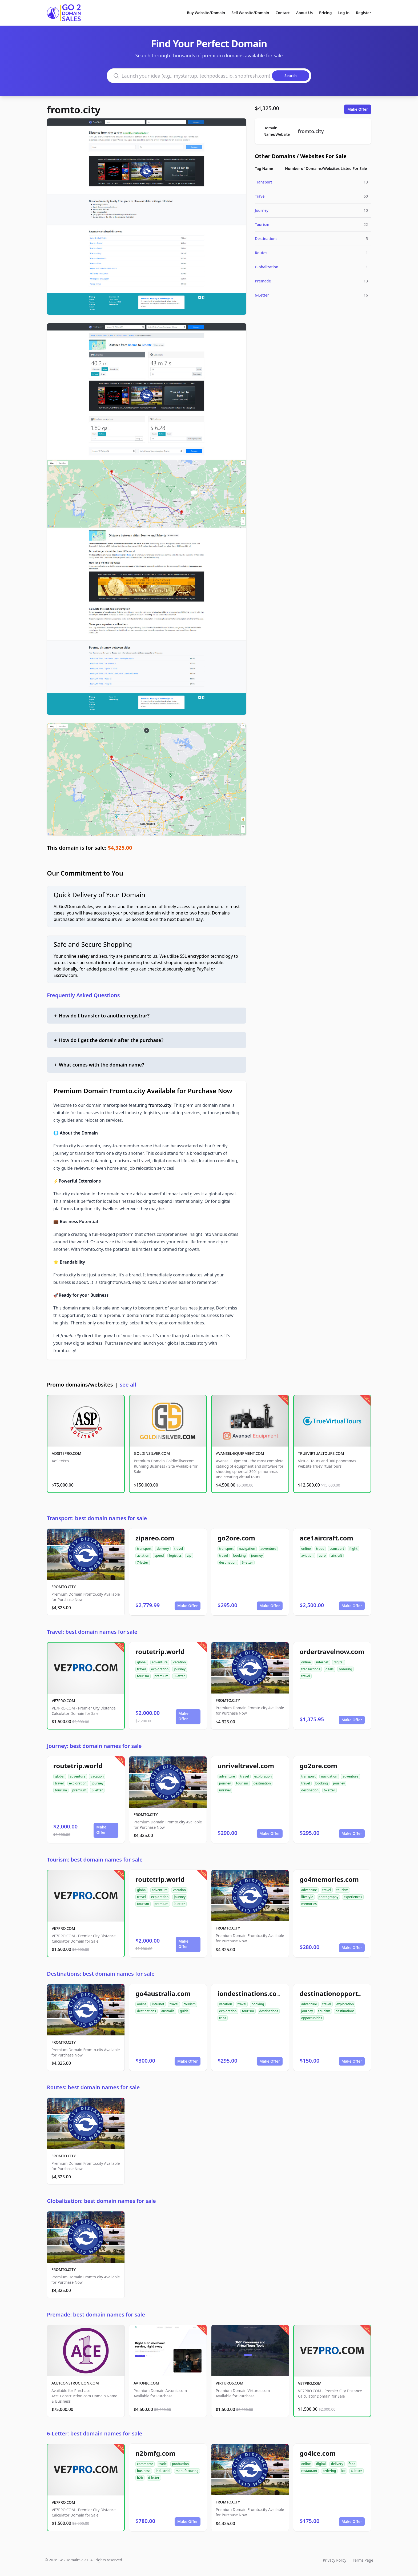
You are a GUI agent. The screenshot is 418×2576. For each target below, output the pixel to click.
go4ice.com (318, 2453)
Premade (263, 280)
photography (329, 1897)
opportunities (311, 2018)
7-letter (142, 1562)
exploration (160, 1669)
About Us (304, 12)
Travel (260, 196)
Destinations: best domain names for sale (101, 1973)
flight (353, 1548)
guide (184, 2011)
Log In (343, 12)
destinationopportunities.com (347, 1993)
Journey (261, 210)
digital (338, 1662)
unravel (225, 1790)
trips (222, 2018)
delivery (163, 1548)
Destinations (266, 238)
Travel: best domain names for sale (92, 1631)
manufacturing (187, 2471)
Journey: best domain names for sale (94, 1746)
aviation (143, 1555)
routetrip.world (159, 1651)
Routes (261, 252)
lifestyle (307, 1897)
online (306, 1548)
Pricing (325, 12)
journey (257, 1555)
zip (189, 1555)
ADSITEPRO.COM (66, 1453)
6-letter (247, 1562)
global (142, 1662)
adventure (268, 1548)
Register (363, 12)
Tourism (262, 224)
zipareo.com (154, 1537)
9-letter (179, 1676)
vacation (179, 1662)
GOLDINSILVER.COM (152, 1453)
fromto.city (74, 109)
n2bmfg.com (155, 2453)
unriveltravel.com (246, 1765)
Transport (263, 182)
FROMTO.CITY (63, 1586)
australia (168, 2011)
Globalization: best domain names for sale (101, 2200)
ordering (345, 1669)
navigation (247, 1548)
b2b (140, 2477)
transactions (310, 1669)
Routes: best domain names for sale (93, 2087)
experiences (353, 1897)
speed (159, 1555)
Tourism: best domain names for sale (95, 1859)
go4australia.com (163, 1993)
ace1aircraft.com (326, 1537)
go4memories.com (329, 1879)
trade (320, 1548)
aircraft (336, 1555)
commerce (145, 2464)
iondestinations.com (250, 1993)
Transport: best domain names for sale (97, 1518)
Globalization (266, 266)
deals (329, 1669)
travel (178, 1548)
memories (309, 1904)
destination (227, 1562)
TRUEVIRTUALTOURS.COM (321, 1453)
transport (144, 1548)
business (143, 2471)
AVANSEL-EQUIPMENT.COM (240, 1453)
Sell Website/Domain (250, 12)
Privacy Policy (334, 2560)
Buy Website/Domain (206, 12)
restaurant (309, 2471)
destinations (146, 2011)
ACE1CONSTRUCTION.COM (75, 2383)
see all (128, 1384)
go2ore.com (236, 1537)
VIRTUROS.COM (229, 2383)
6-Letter (262, 295)
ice (343, 2471)
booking (239, 1555)
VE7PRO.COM (63, 1700)
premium (161, 1676)
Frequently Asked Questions (83, 995)
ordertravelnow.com (332, 1651)
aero (322, 1555)
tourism (143, 1676)
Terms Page (363, 2560)
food (351, 2464)
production (180, 2464)
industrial (163, 2471)
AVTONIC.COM (146, 2383)
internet (322, 1662)
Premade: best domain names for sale (96, 2314)
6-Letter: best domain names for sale (94, 2433)
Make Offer (357, 109)
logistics (175, 1555)
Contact (283, 12)
